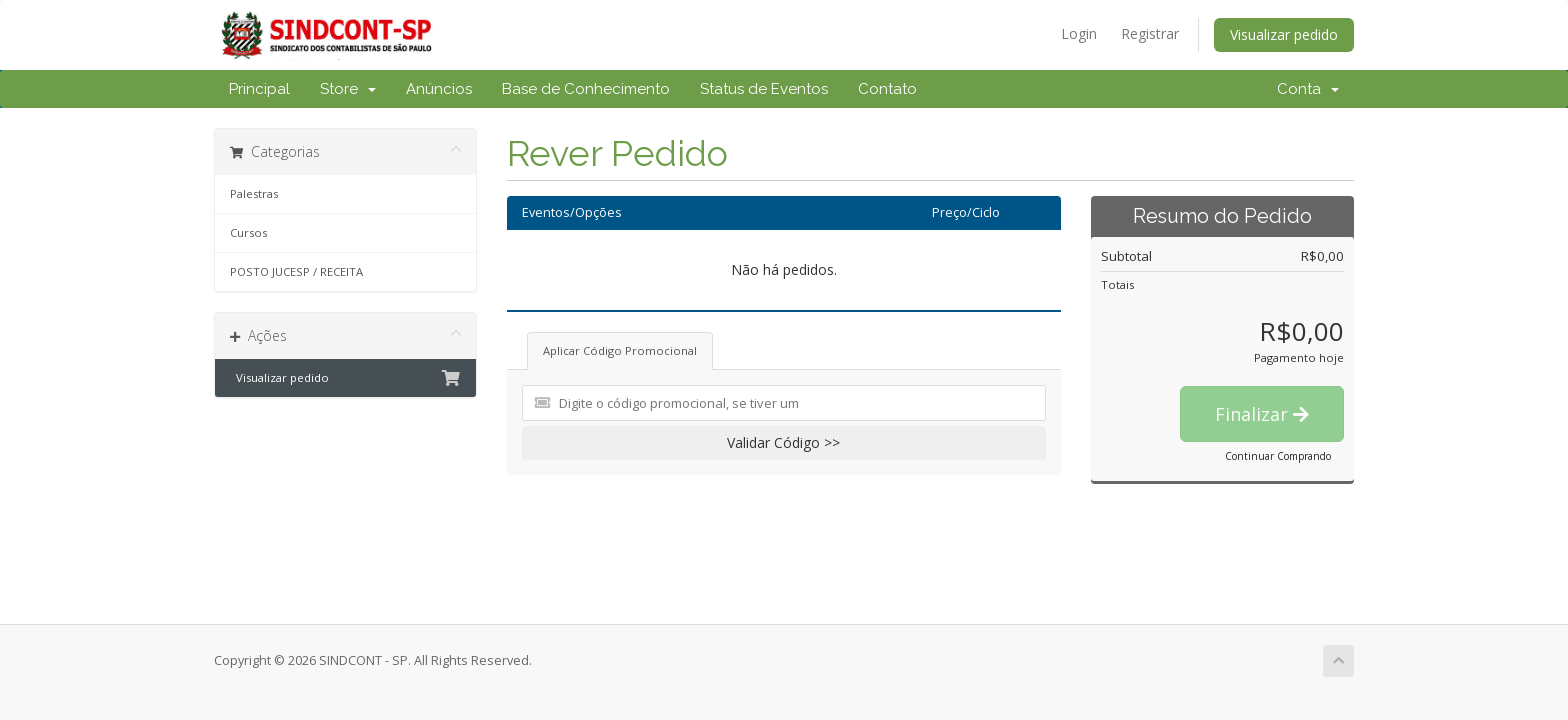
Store (348, 89)
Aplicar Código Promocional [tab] (620, 350)
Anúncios (439, 89)
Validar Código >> (783, 442)
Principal (259, 89)
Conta (1308, 89)
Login (1079, 33)
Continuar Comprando (1278, 456)
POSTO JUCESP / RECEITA (296, 271)
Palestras (254, 193)
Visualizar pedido (1284, 34)
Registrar (1150, 33)
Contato (887, 89)
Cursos (248, 232)
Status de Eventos (764, 89)
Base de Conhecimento (586, 89)
